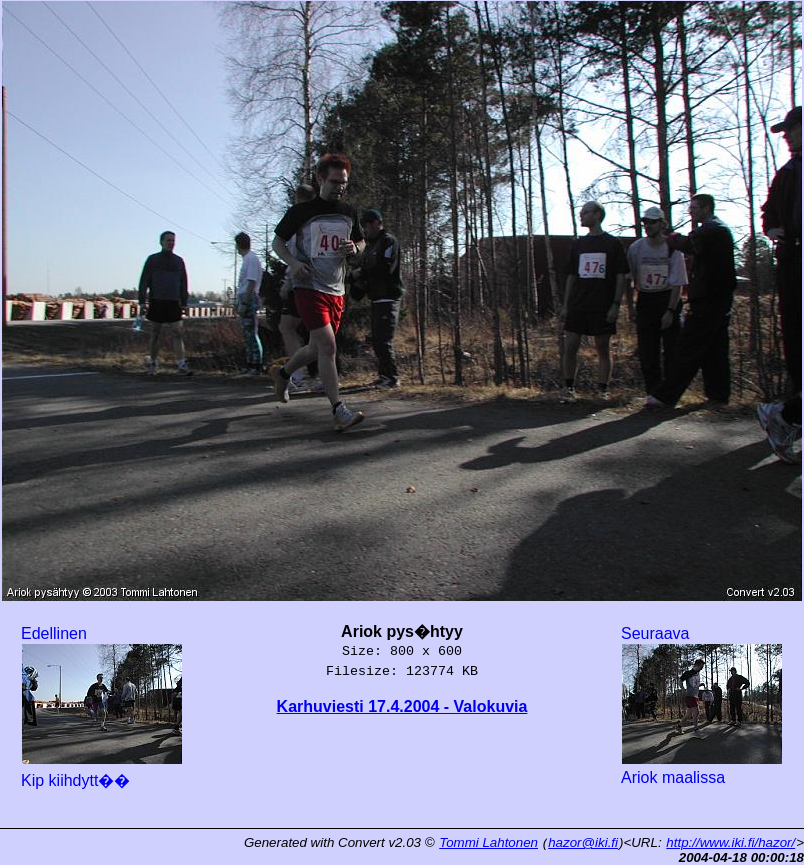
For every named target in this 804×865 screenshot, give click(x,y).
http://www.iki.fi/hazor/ (730, 842)
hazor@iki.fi (583, 842)
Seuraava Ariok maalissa (702, 705)
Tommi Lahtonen (488, 842)
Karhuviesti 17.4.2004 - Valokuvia (402, 706)
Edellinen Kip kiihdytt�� (102, 707)
